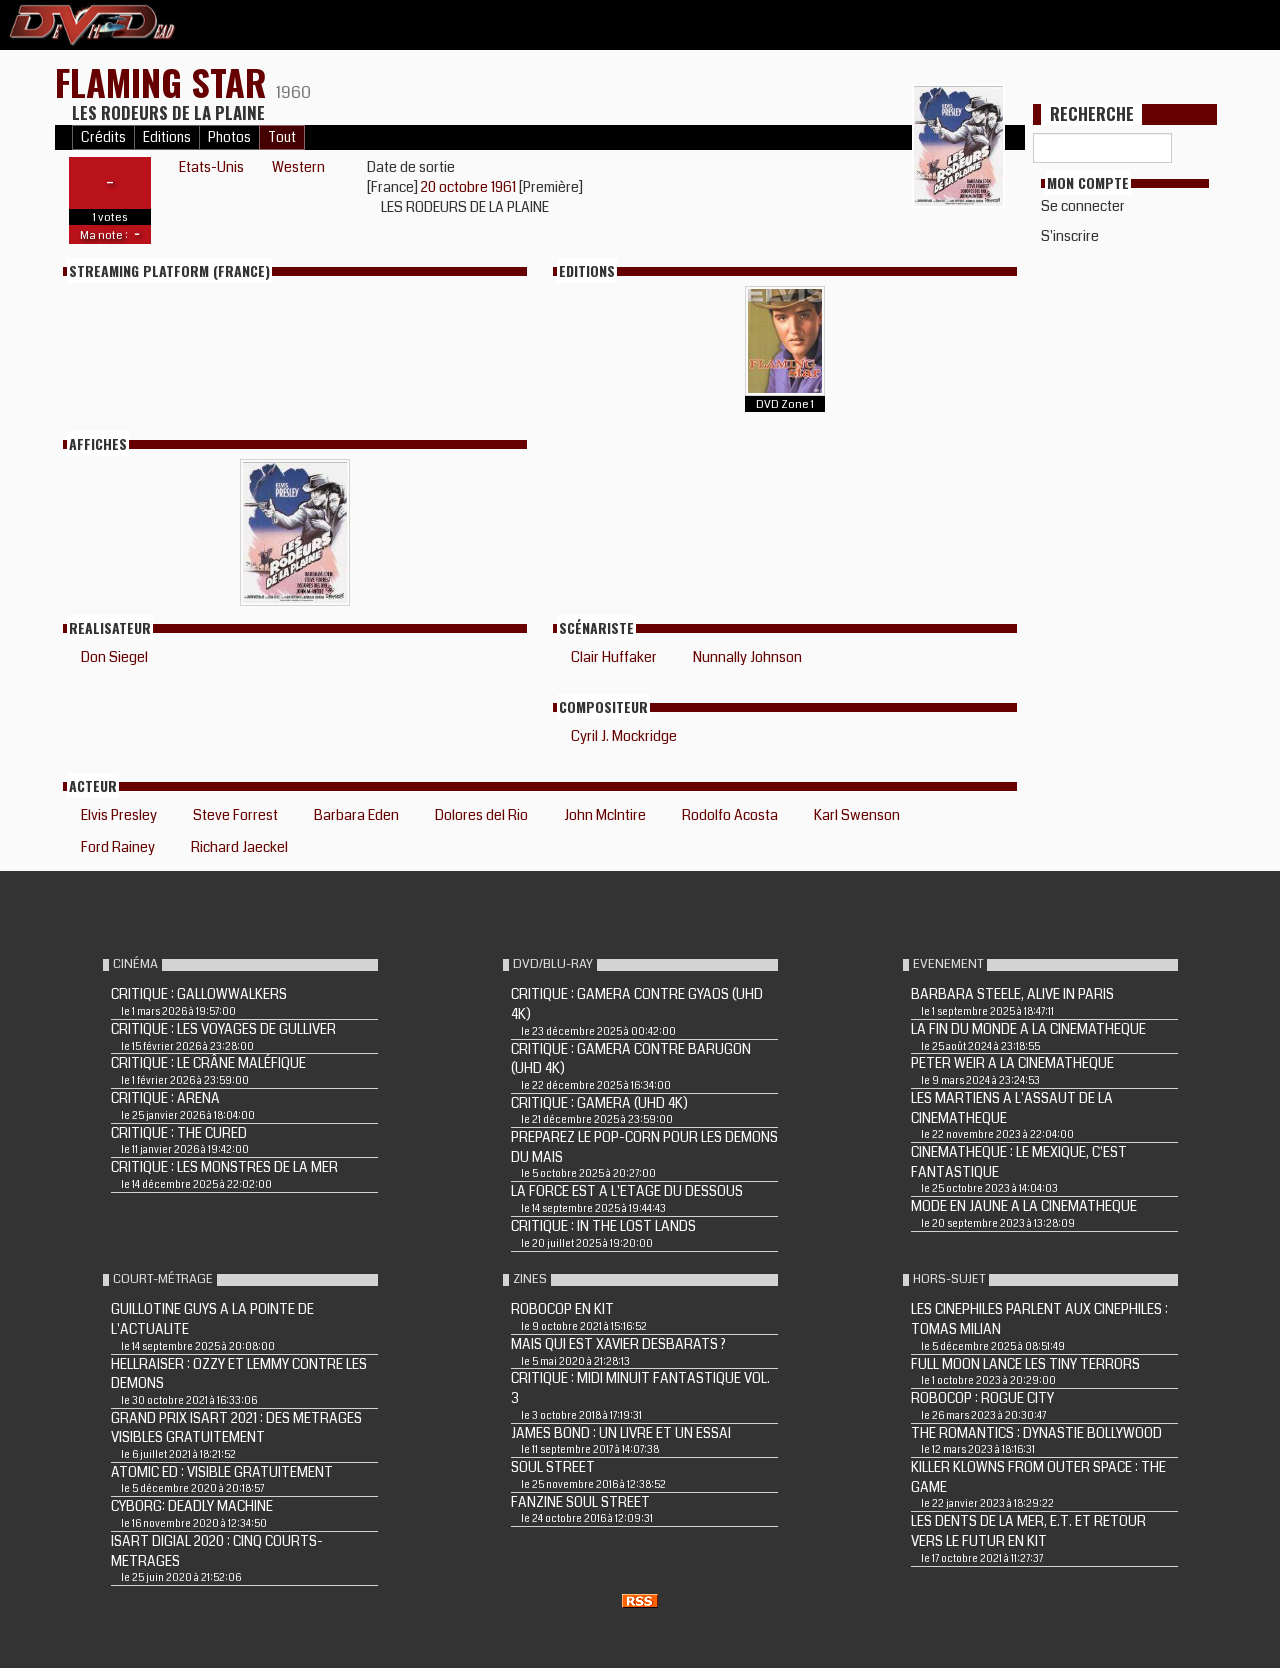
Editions (167, 137)
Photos (229, 137)
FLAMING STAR (165, 81)
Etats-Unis (211, 167)
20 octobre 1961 (470, 187)
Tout (282, 137)
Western (298, 167)
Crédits (103, 137)
